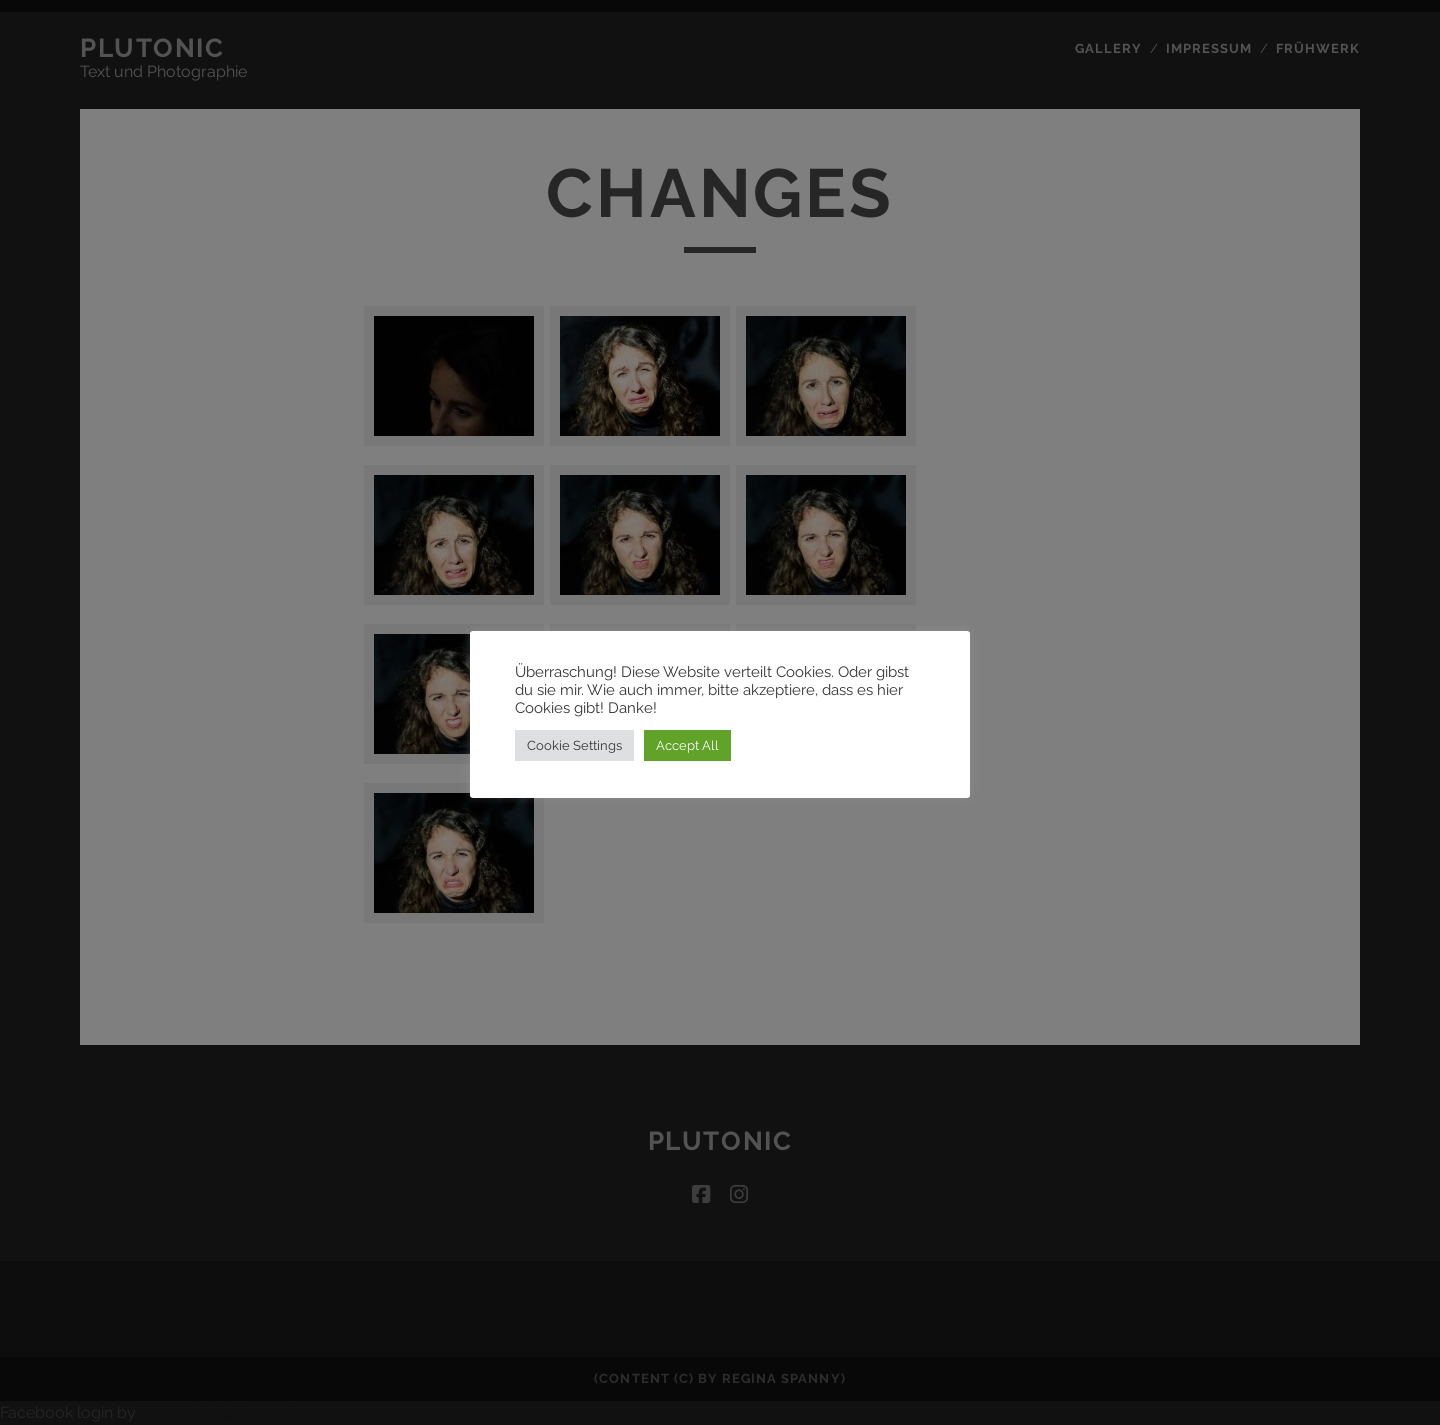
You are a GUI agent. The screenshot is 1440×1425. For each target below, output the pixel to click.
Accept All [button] (687, 745)
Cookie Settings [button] (574, 745)
